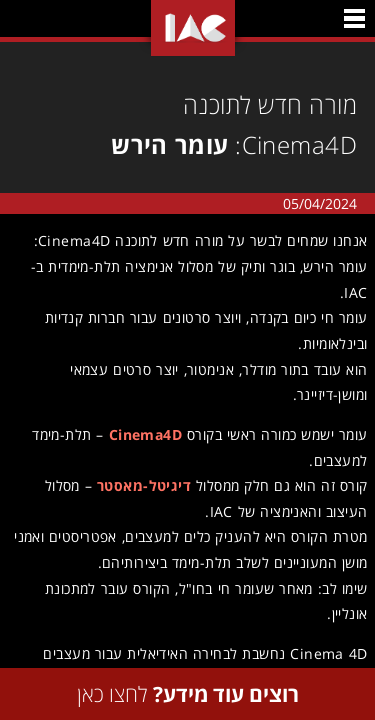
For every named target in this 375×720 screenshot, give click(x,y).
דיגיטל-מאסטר (141, 485)
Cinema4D (142, 434)
